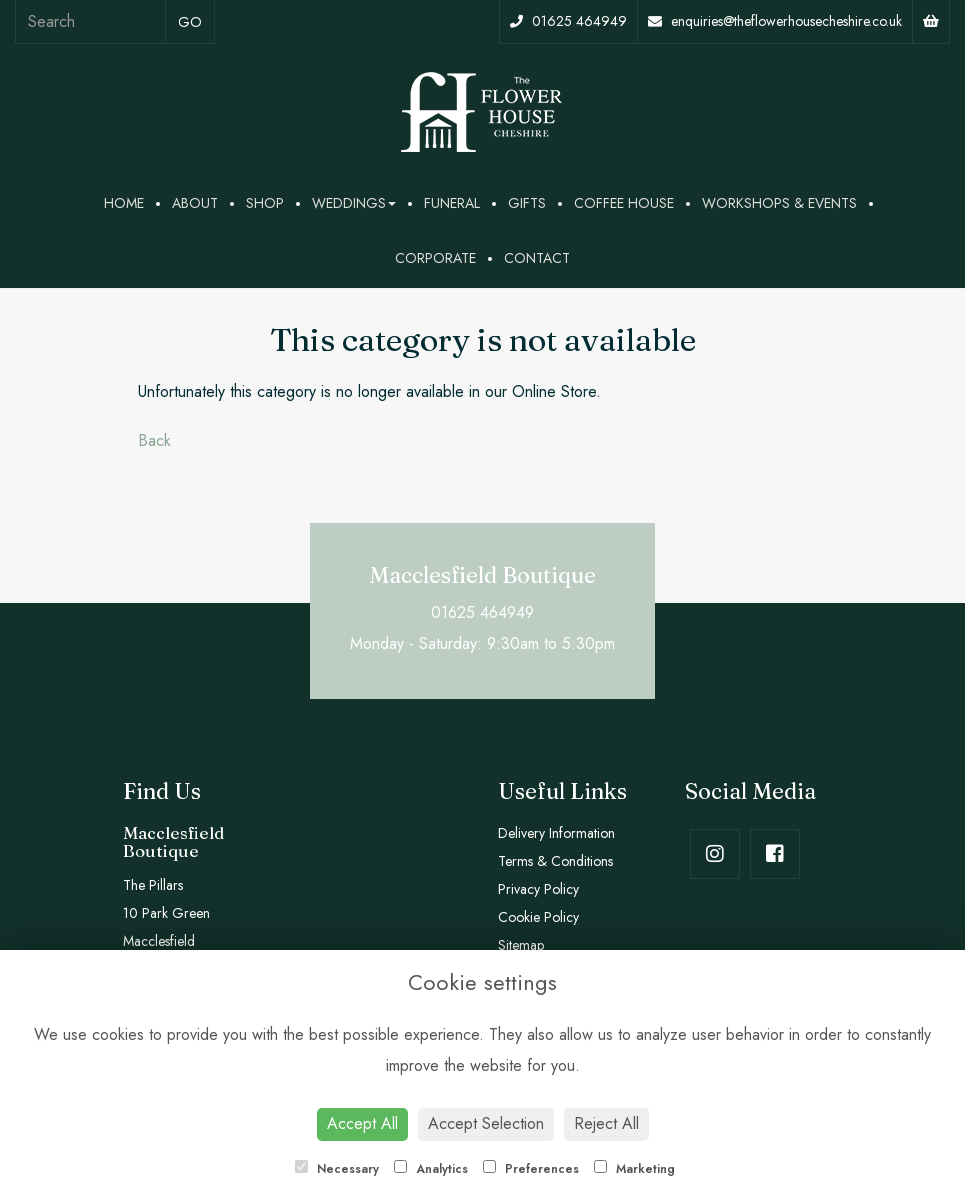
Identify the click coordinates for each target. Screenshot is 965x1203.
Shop (265, 203)
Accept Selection (486, 1123)
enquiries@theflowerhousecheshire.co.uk (775, 21)
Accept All (362, 1123)
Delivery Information (556, 833)
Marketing (634, 1169)
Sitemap (521, 945)
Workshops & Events (779, 203)
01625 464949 (568, 21)
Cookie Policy (538, 917)
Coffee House (624, 203)
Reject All (606, 1123)
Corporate (435, 258)
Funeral (452, 203)
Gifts (527, 203)
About (195, 203)
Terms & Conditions (555, 861)
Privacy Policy (538, 889)
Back (154, 440)
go (190, 22)
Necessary (337, 1169)
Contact (537, 258)
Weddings (354, 203)
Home (124, 203)
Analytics (431, 1169)
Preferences (531, 1169)
